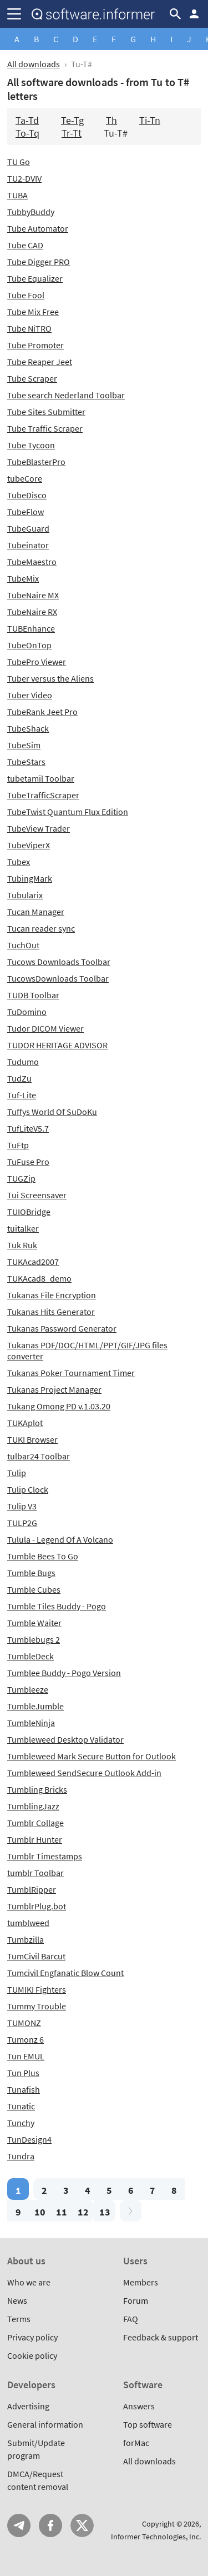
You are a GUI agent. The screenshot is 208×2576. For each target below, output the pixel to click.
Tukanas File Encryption (51, 1294)
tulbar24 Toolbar (38, 1456)
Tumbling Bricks (37, 1789)
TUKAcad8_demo (39, 1278)
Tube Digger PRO (38, 261)
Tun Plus (23, 2072)
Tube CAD (25, 245)
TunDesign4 (29, 2139)
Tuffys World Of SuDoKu (52, 1111)
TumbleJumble (35, 1706)
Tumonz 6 (25, 2039)
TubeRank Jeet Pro (42, 711)
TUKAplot (25, 1422)
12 (83, 2211)
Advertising (28, 2406)
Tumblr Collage (35, 1822)
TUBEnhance (31, 628)
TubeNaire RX (32, 611)
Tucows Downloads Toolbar (58, 961)
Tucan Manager (35, 911)
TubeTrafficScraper (43, 795)
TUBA (17, 195)
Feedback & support (160, 2337)
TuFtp (18, 1145)
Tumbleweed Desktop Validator (65, 1739)
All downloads (33, 63)
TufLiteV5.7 (28, 1128)
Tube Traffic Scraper (45, 428)
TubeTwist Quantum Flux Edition (67, 811)
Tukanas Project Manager (54, 1389)
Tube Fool (25, 295)
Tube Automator (37, 228)
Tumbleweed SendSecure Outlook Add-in (84, 1772)
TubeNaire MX (33, 595)
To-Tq (27, 133)
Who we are (28, 2282)
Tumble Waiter (34, 1622)
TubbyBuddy (30, 211)
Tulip (16, 1472)
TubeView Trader (38, 828)
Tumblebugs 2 (33, 1639)
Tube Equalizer (35, 278)
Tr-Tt (72, 133)
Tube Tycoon (31, 445)
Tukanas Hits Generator (51, 1311)
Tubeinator (28, 545)
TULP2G (22, 1522)
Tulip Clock (27, 1489)
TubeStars (26, 761)
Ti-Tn (149, 120)
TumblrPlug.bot (36, 1906)
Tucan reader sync (41, 928)
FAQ (130, 2318)
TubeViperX (28, 845)
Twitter (82, 2525)
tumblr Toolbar (35, 1872)
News (17, 2300)
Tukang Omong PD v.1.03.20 (58, 1406)
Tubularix (25, 895)
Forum (135, 2300)
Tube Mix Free (33, 311)
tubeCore (24, 478)
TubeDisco (27, 495)
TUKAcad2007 (33, 1261)
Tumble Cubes (33, 1589)
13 (104, 2211)
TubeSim (23, 745)
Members (140, 2282)
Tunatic (21, 2106)
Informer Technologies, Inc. (156, 2537)
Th (111, 120)
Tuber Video (29, 695)
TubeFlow (25, 511)
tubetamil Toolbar (40, 778)
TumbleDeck (30, 1656)
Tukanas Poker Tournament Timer (71, 1372)
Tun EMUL (25, 2056)
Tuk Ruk (22, 1245)
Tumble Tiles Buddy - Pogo (56, 1606)
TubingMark (29, 878)
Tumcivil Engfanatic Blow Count (65, 1972)
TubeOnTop (29, 645)
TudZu (19, 1078)
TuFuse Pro (28, 1161)
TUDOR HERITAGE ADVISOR (57, 1045)
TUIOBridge (28, 1211)
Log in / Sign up (194, 14)
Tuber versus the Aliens (50, 678)
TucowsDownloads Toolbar (58, 978)
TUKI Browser (32, 1439)
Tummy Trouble (36, 2006)
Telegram (19, 2525)
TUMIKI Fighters (36, 1989)
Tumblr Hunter (34, 1839)
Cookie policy (32, 2355)
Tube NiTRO (29, 328)
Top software (147, 2424)
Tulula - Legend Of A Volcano (60, 1539)
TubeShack (28, 728)
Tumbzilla (25, 1939)
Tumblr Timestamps (44, 1856)
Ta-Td (27, 120)
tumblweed (28, 1922)
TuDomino (27, 1011)
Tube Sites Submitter (46, 411)
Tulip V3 (22, 1506)
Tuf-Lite (21, 1095)
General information (45, 2424)
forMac (136, 2442)
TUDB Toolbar (33, 995)
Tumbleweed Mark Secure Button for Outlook (91, 1756)
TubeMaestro (32, 561)
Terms (19, 2318)
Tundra (20, 2156)
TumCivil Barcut (36, 1956)
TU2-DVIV (24, 178)
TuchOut (23, 945)
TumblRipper (31, 1889)
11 (61, 2211)
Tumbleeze (27, 1689)
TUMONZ (24, 2022)
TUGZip (21, 1178)
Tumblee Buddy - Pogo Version (64, 1672)
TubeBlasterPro (36, 461)
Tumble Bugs (31, 1572)
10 (39, 2211)
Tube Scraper (32, 378)
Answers (139, 2406)
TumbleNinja (31, 1722)
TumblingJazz (33, 1806)
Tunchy (20, 2122)
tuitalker (23, 1228)
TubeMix (23, 578)
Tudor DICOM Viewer (45, 1028)
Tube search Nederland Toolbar (66, 395)
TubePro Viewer (36, 661)
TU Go (18, 161)
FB (50, 2525)
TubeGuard (28, 528)
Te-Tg (72, 120)
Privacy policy (32, 2337)
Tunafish (23, 2089)
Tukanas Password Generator (61, 1328)
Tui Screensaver (37, 1195)
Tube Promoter (35, 345)
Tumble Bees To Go (42, 1556)
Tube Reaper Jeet (39, 361)
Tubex (18, 861)
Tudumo (23, 1061)
